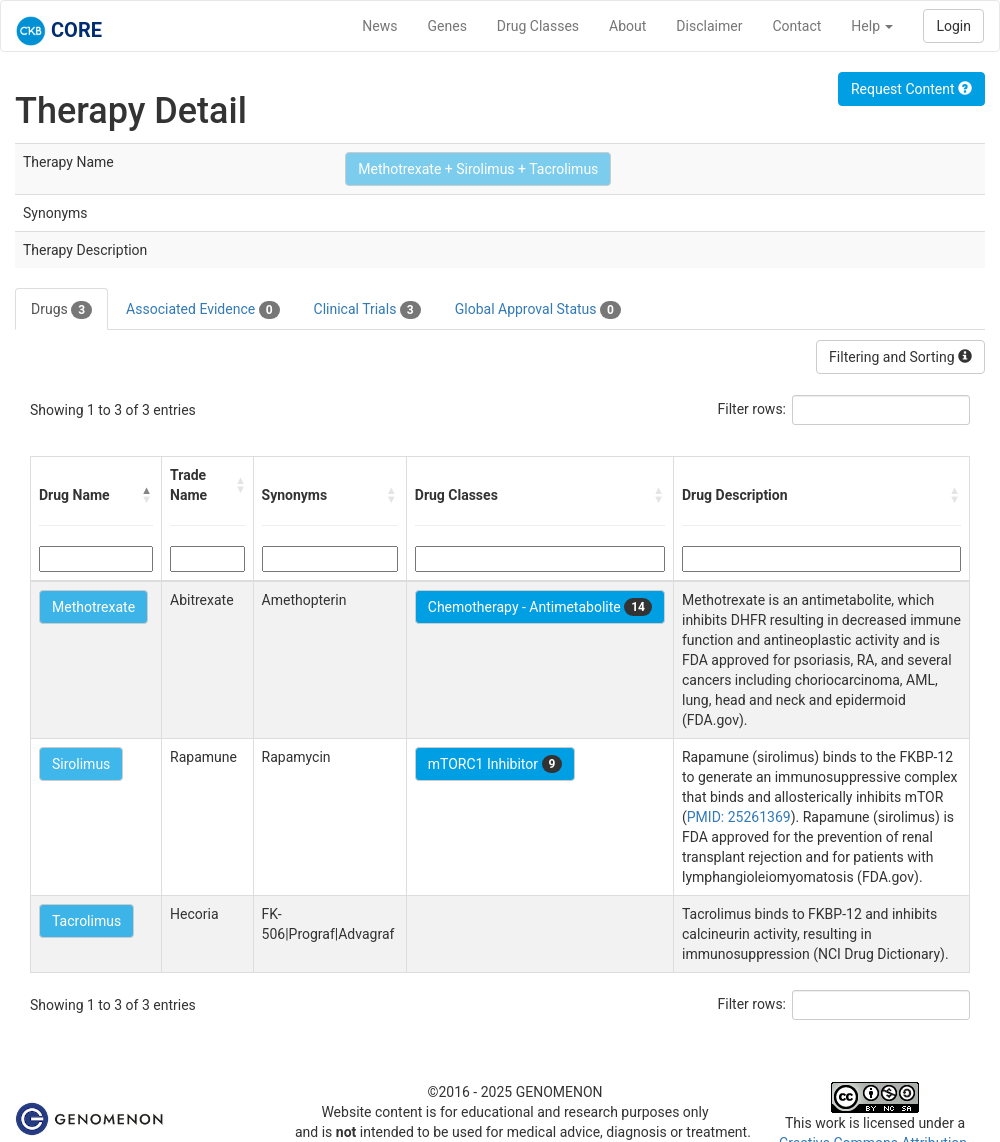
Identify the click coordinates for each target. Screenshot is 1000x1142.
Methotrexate (93, 607)
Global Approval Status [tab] (538, 310)
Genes (447, 26)
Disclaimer (709, 26)
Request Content (911, 89)
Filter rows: (752, 409)
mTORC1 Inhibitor (495, 764)
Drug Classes (538, 26)
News (379, 26)
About (627, 26)
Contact (796, 26)
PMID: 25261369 (739, 817)
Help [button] (872, 26)
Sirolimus (81, 764)
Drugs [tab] (61, 310)
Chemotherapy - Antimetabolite (540, 607)
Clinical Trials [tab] (367, 310)
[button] (147, 495)
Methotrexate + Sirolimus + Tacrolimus (478, 169)
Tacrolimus (86, 921)
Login (953, 26)
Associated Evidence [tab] (202, 310)
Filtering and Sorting (900, 357)
